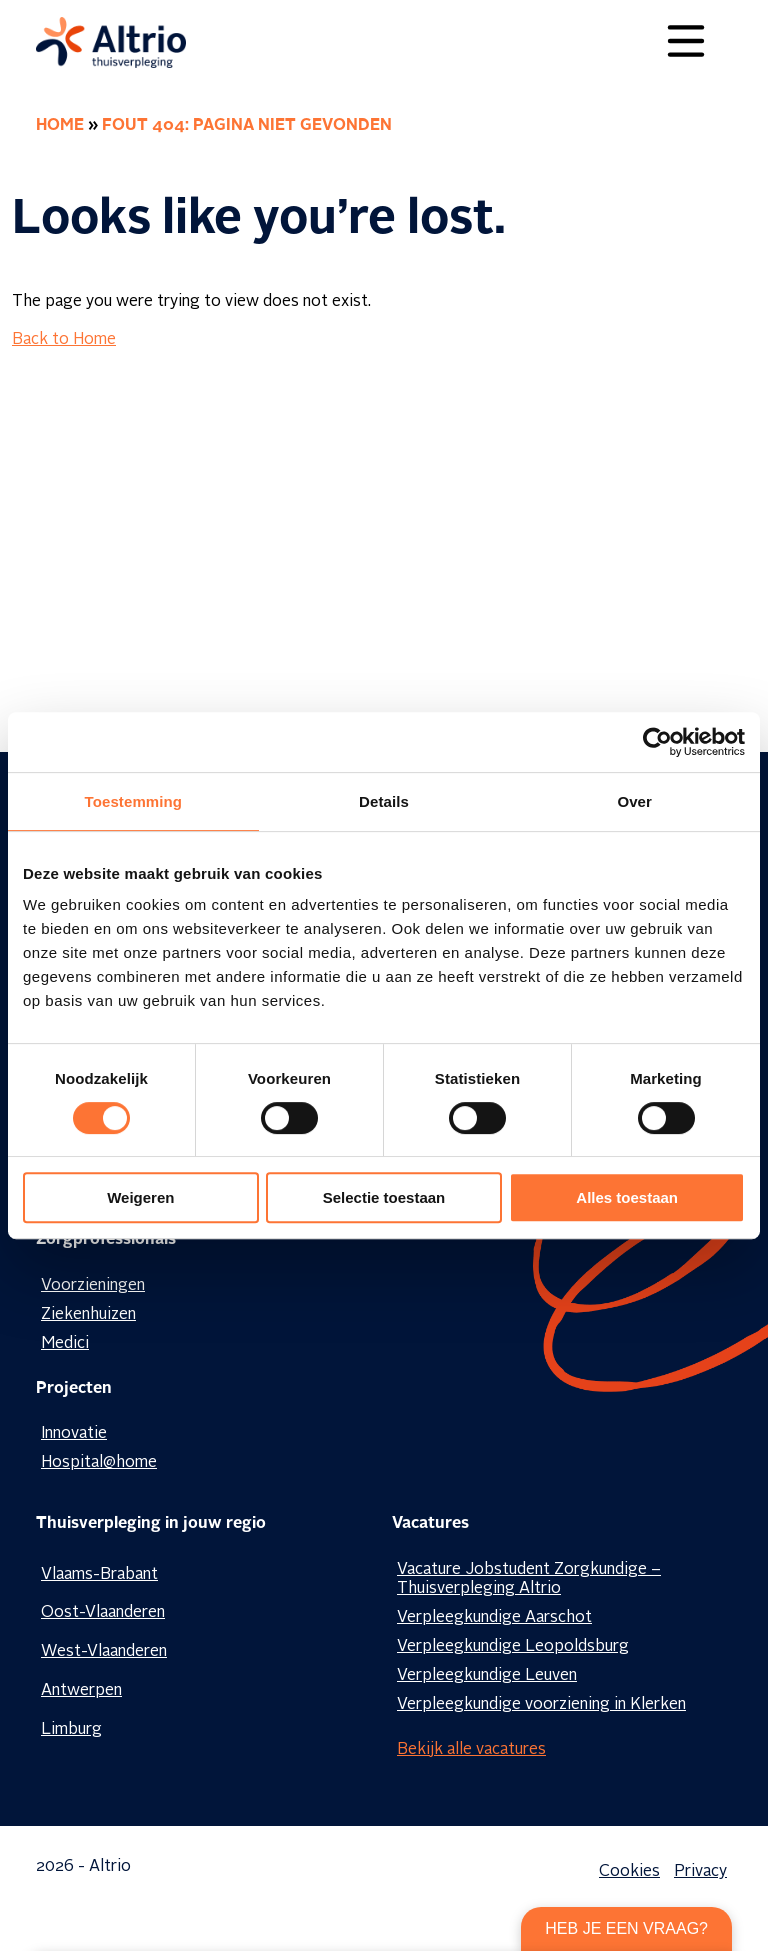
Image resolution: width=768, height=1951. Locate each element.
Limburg (71, 1730)
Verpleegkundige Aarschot (494, 1618)
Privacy (700, 1872)
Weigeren (140, 1197)
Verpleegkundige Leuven (487, 1676)
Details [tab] (384, 801)
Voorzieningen (93, 1286)
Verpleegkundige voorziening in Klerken (541, 1705)
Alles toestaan (627, 1197)
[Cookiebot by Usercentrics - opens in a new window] (657, 742)
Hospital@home (99, 1463)
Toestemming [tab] (134, 801)
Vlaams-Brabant (99, 1575)
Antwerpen (81, 1691)
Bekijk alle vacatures (471, 1750)
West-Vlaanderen (104, 1652)
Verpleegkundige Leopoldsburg (513, 1647)
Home (60, 126)
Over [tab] (634, 801)
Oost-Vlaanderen (103, 1613)
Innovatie (74, 1434)
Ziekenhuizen (88, 1315)
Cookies (629, 1872)
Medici (65, 1344)
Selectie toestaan (384, 1197)
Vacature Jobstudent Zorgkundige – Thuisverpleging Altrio (529, 1579)
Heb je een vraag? (626, 1928)
